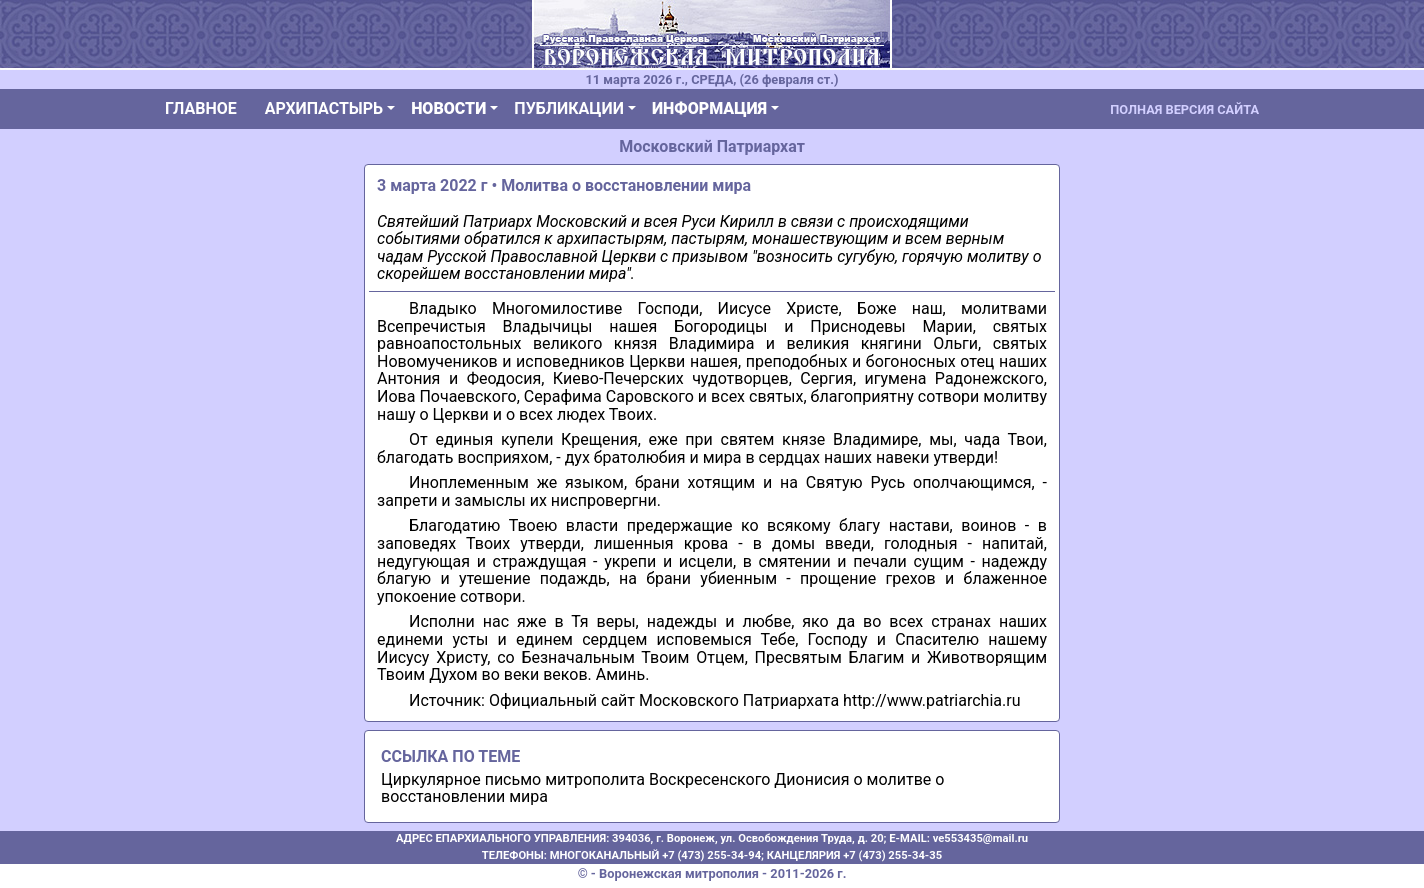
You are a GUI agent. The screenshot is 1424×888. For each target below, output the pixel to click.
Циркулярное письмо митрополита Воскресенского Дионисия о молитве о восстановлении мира (662, 788)
